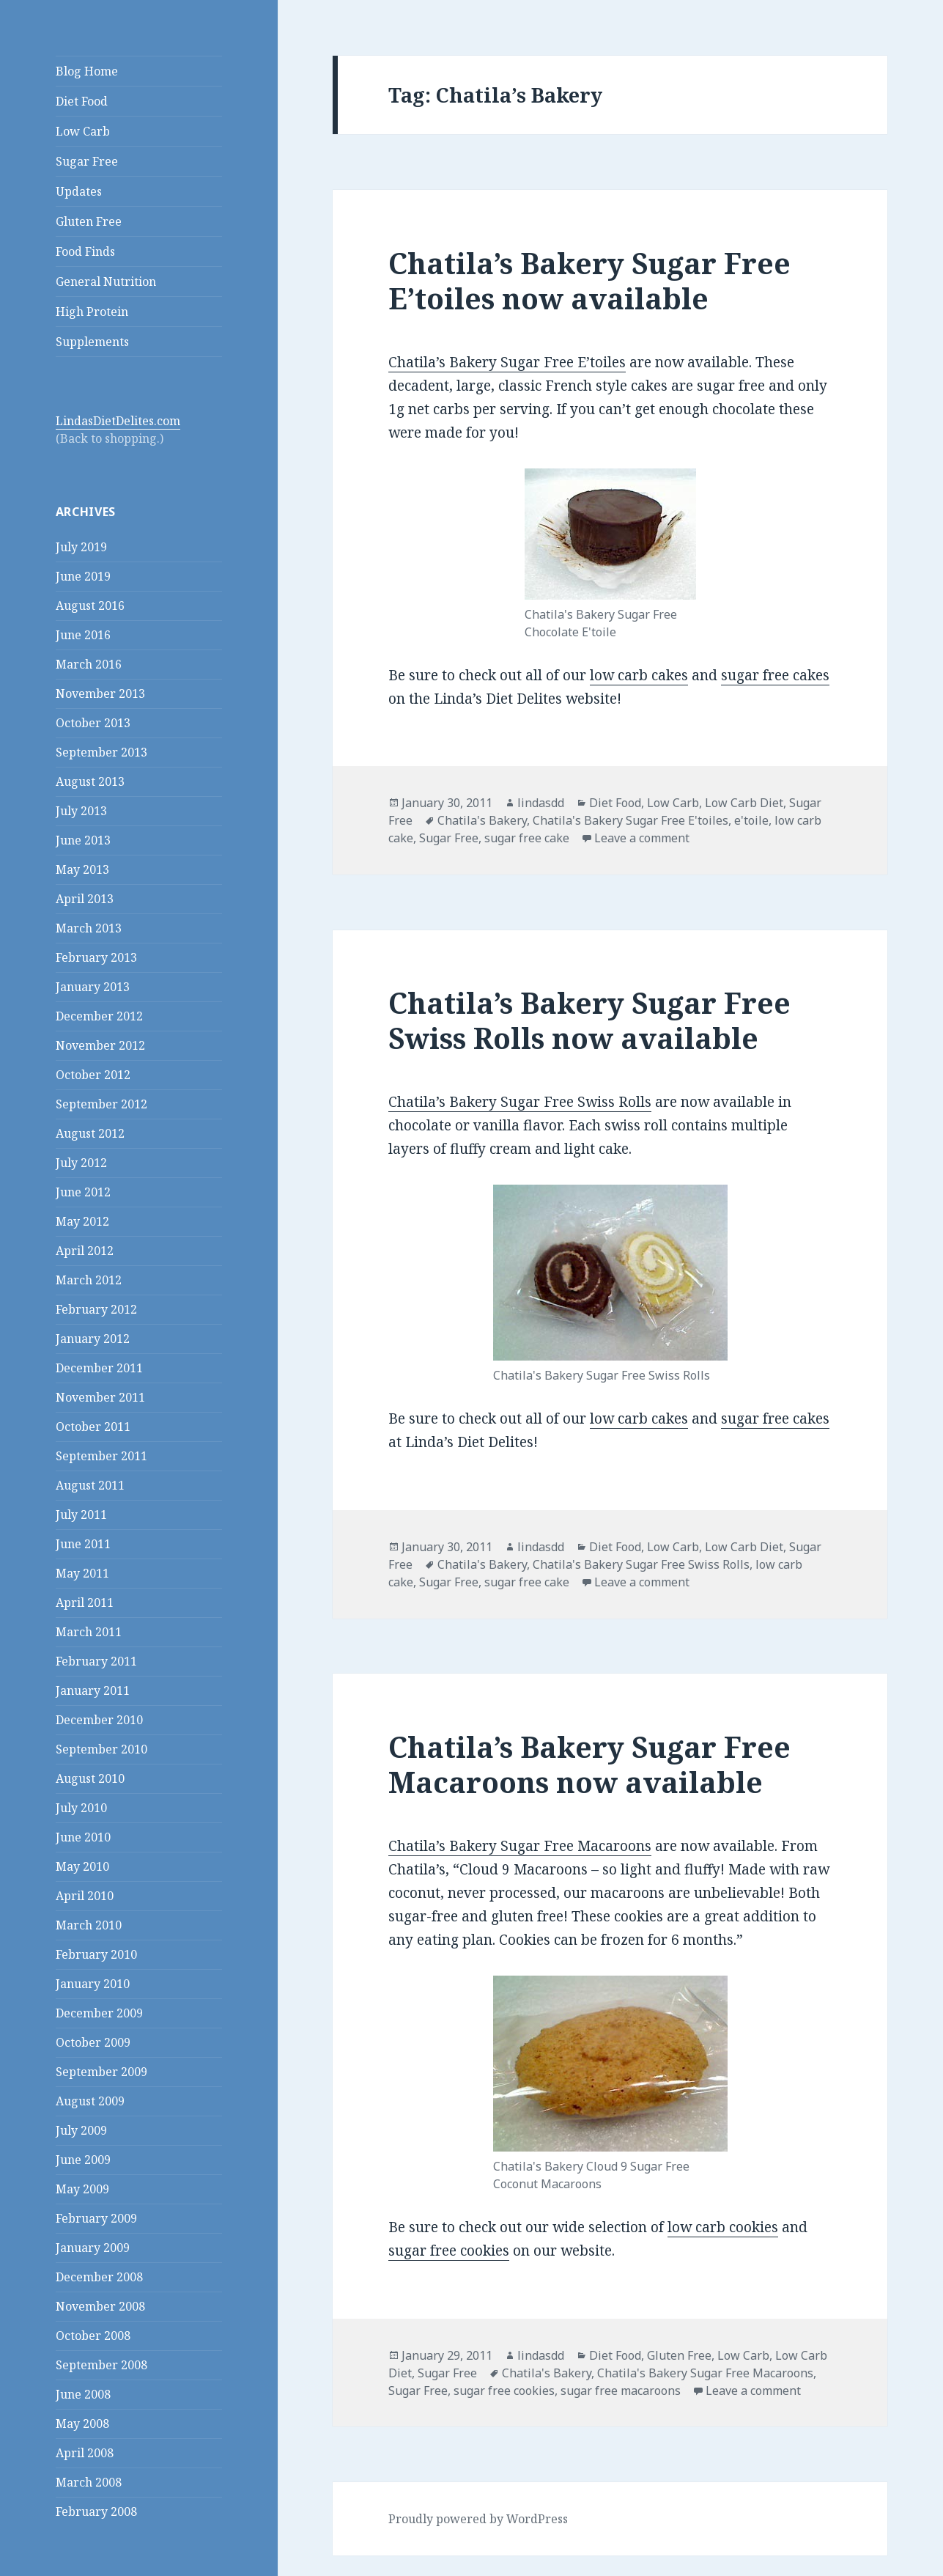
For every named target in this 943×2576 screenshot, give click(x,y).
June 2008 (83, 2394)
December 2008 (99, 2277)
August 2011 (90, 1485)
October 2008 (93, 2335)
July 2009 (81, 2130)
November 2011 (100, 1397)
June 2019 (83, 576)
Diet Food (82, 101)
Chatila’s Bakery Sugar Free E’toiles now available (589, 280)
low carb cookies (723, 2227)
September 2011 (101, 1456)
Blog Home (87, 71)
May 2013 (82, 869)
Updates (79, 191)
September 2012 (101, 1104)
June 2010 (83, 1837)
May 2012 (82, 1221)
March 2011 (89, 1632)
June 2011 (83, 1544)
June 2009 (83, 2160)
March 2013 (89, 928)
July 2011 (81, 1514)
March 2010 (89, 1925)
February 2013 (96, 957)
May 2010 (82, 1866)
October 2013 (93, 723)
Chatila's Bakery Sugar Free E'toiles (630, 820)
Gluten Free (89, 221)
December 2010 (99, 1720)
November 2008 (100, 2306)
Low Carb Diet (744, 803)
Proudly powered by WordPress (478, 2519)
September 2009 (101, 2072)
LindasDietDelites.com (118, 421)
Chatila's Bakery (482, 820)
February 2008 (96, 2511)
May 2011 (82, 1573)
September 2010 (101, 1749)
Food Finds (85, 251)
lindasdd (540, 803)
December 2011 (99, 1368)
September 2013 (101, 752)
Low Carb (83, 131)
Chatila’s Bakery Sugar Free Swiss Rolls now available (589, 1020)
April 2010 (85, 1896)
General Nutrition (106, 281)
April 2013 (85, 899)
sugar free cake (526, 838)
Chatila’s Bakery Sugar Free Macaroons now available (589, 1764)
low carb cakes (639, 675)
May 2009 (82, 2189)
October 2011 (93, 1426)
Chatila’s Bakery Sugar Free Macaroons (519, 1845)
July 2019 (81, 547)
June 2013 (83, 840)
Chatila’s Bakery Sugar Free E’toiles (507, 362)
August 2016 (90, 605)
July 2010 (81, 1808)
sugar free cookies (448, 2250)
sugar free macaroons (621, 2390)
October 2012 (93, 1075)
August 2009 (90, 2101)
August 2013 (90, 781)
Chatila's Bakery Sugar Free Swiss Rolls (641, 1564)
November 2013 (100, 693)
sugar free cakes (775, 675)
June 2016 (83, 635)
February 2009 (96, 2218)
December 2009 (99, 2013)
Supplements (92, 342)
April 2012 (85, 1251)
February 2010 (96, 1954)
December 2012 (99, 1016)
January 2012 (93, 1339)
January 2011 (93, 1690)
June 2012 (83, 1192)
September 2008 (101, 2365)
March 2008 (89, 2482)
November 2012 (100, 1045)
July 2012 (81, 1163)
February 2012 (96, 1309)
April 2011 (85, 1602)
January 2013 (93, 987)
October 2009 (93, 2042)
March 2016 (89, 664)
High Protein (92, 311)
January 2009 (93, 2248)
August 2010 (90, 1778)
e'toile (751, 820)
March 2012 (89, 1280)
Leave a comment (641, 838)
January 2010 (93, 1984)
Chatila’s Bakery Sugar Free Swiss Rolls (519, 1101)
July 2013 (81, 811)
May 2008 (82, 2423)
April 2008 (85, 2453)
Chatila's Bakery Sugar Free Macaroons (705, 2373)
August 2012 (90, 1133)
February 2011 (96, 1661)
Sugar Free (87, 161)
